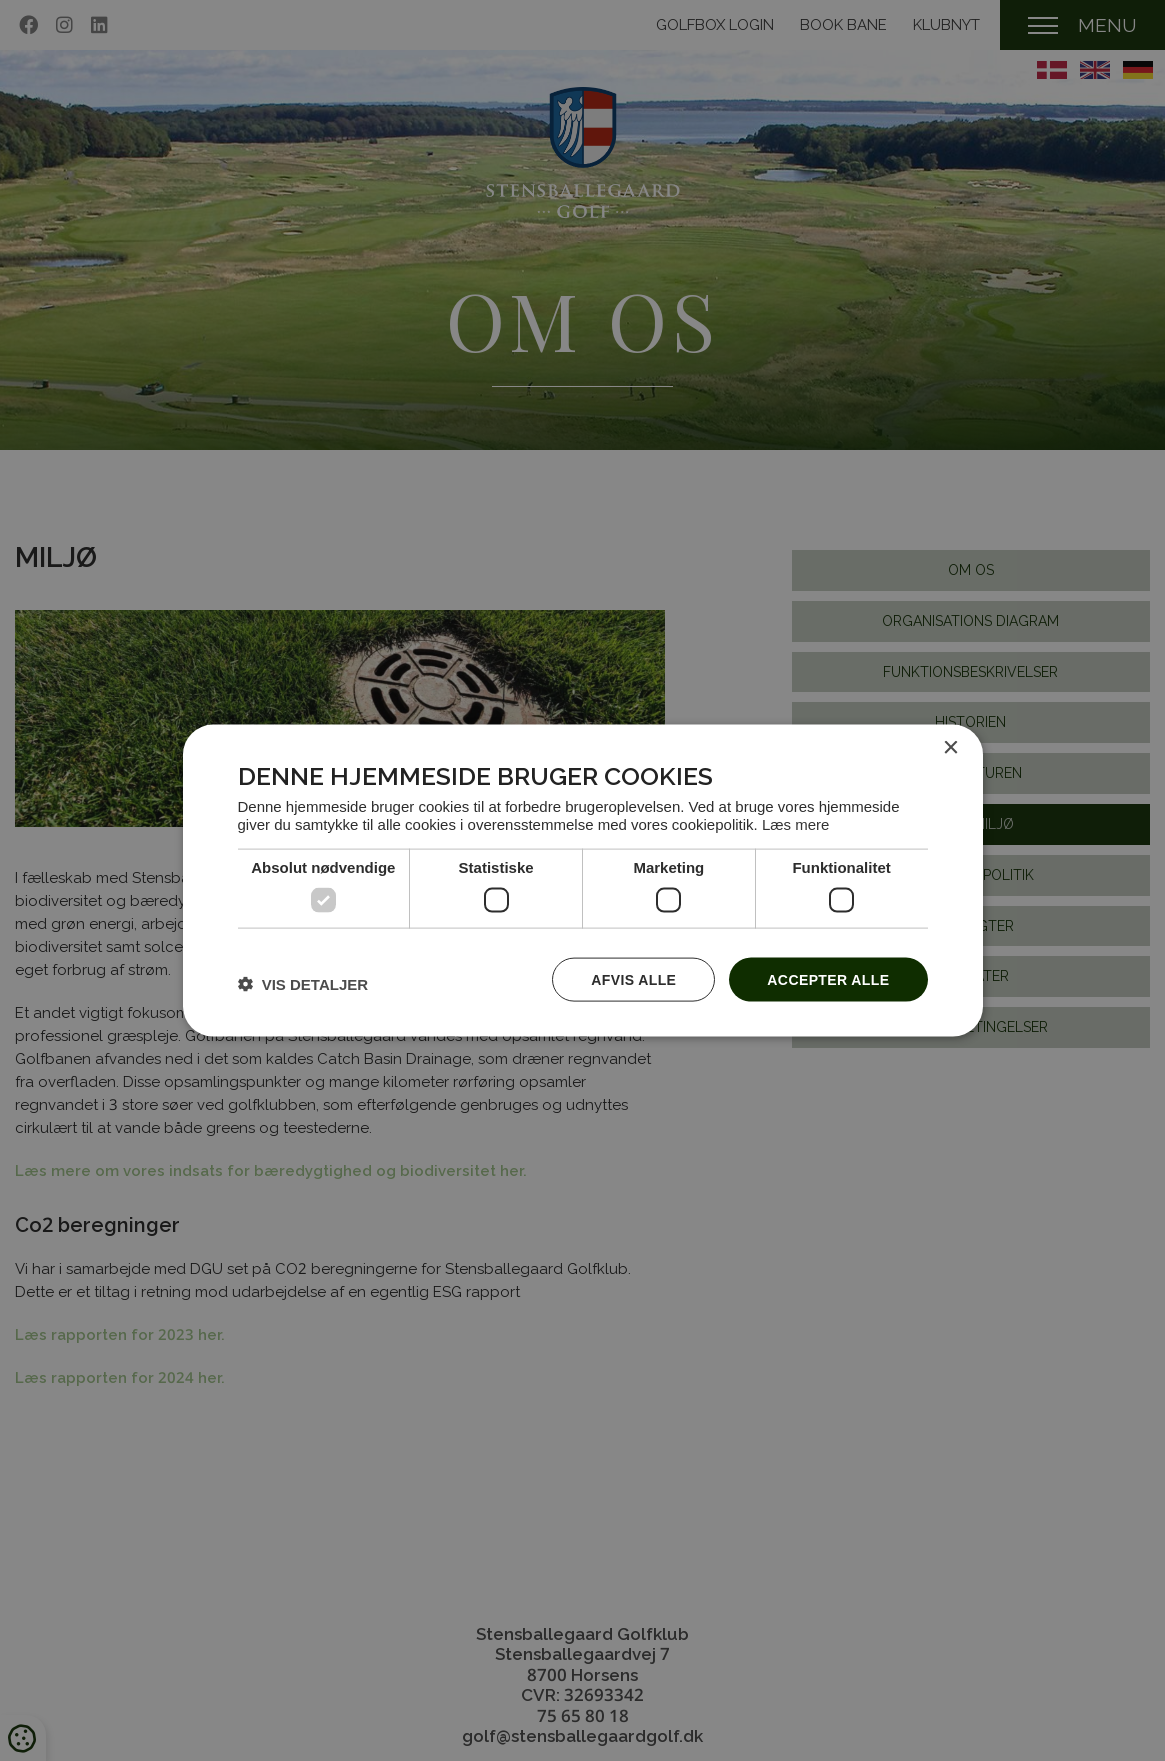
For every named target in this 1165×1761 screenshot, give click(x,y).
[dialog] (583, 880)
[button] (303, 984)
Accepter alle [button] (828, 979)
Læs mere (796, 824)
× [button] (950, 747)
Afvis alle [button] (633, 979)
